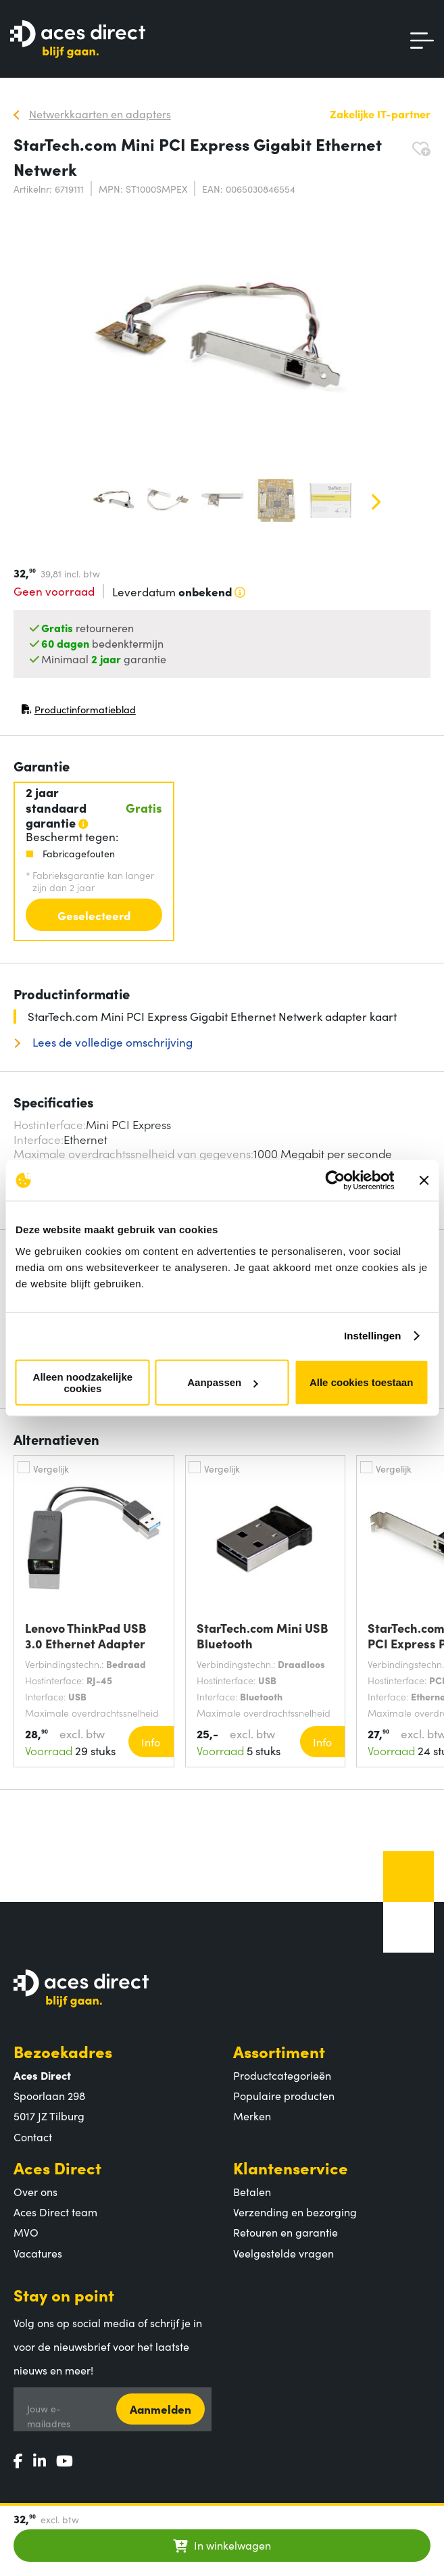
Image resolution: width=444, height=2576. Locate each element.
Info (150, 1741)
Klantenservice (290, 2167)
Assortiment (279, 2051)
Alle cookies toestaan (361, 1382)
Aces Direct (57, 2167)
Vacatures (38, 2252)
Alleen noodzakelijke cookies (83, 1381)
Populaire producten (284, 2095)
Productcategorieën (282, 2075)
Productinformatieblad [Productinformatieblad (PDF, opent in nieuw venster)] (78, 712)
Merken (252, 2115)
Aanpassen (222, 1382)
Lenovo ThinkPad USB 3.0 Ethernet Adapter (86, 1635)
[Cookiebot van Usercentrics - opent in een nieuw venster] (335, 1180)
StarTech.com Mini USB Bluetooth (262, 1635)
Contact (33, 2136)
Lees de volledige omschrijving (111, 1042)
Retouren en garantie (285, 2231)
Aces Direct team (55, 2211)
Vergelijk (51, 1468)
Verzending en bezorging (295, 2211)
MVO (26, 2231)
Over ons (35, 2191)
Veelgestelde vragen (283, 2252)
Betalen (252, 2191)
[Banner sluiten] (423, 1180)
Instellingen (372, 1335)
